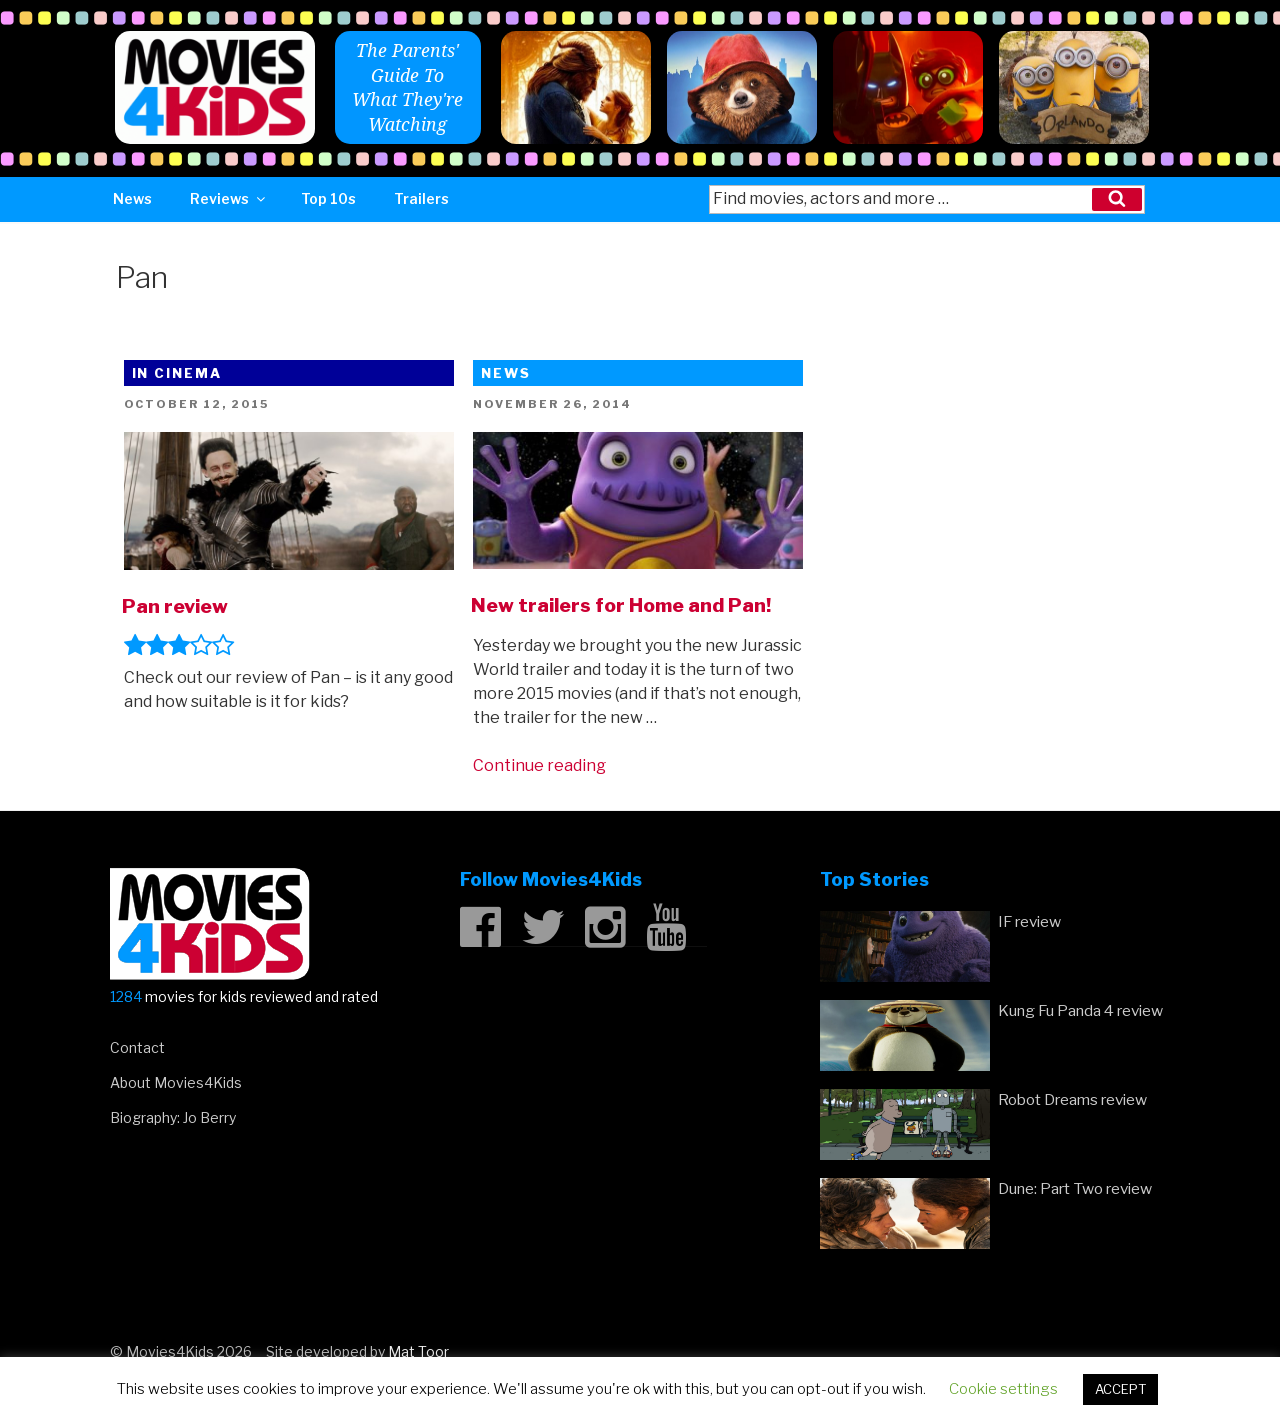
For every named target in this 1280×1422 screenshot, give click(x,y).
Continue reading (539, 765)
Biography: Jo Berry (173, 1117)
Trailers (421, 198)
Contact (137, 1047)
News (132, 198)
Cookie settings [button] (1003, 1389)
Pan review (175, 606)
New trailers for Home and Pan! (621, 605)
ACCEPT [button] (1120, 1389)
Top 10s (328, 198)
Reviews (229, 198)
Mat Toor (418, 1351)
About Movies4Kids (176, 1082)
